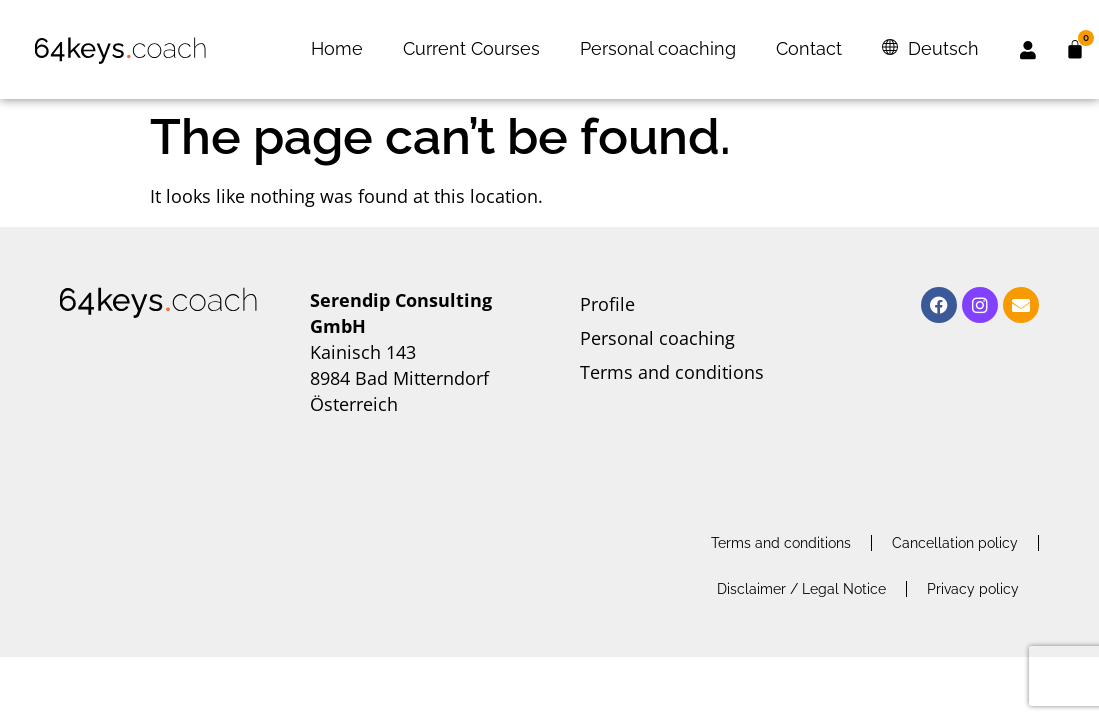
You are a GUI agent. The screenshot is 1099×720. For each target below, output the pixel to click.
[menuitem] (930, 49)
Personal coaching (658, 48)
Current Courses (471, 48)
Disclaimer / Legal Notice (801, 589)
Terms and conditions (672, 372)
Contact (809, 48)
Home (337, 48)
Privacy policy (973, 589)
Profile (607, 304)
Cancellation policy (955, 543)
